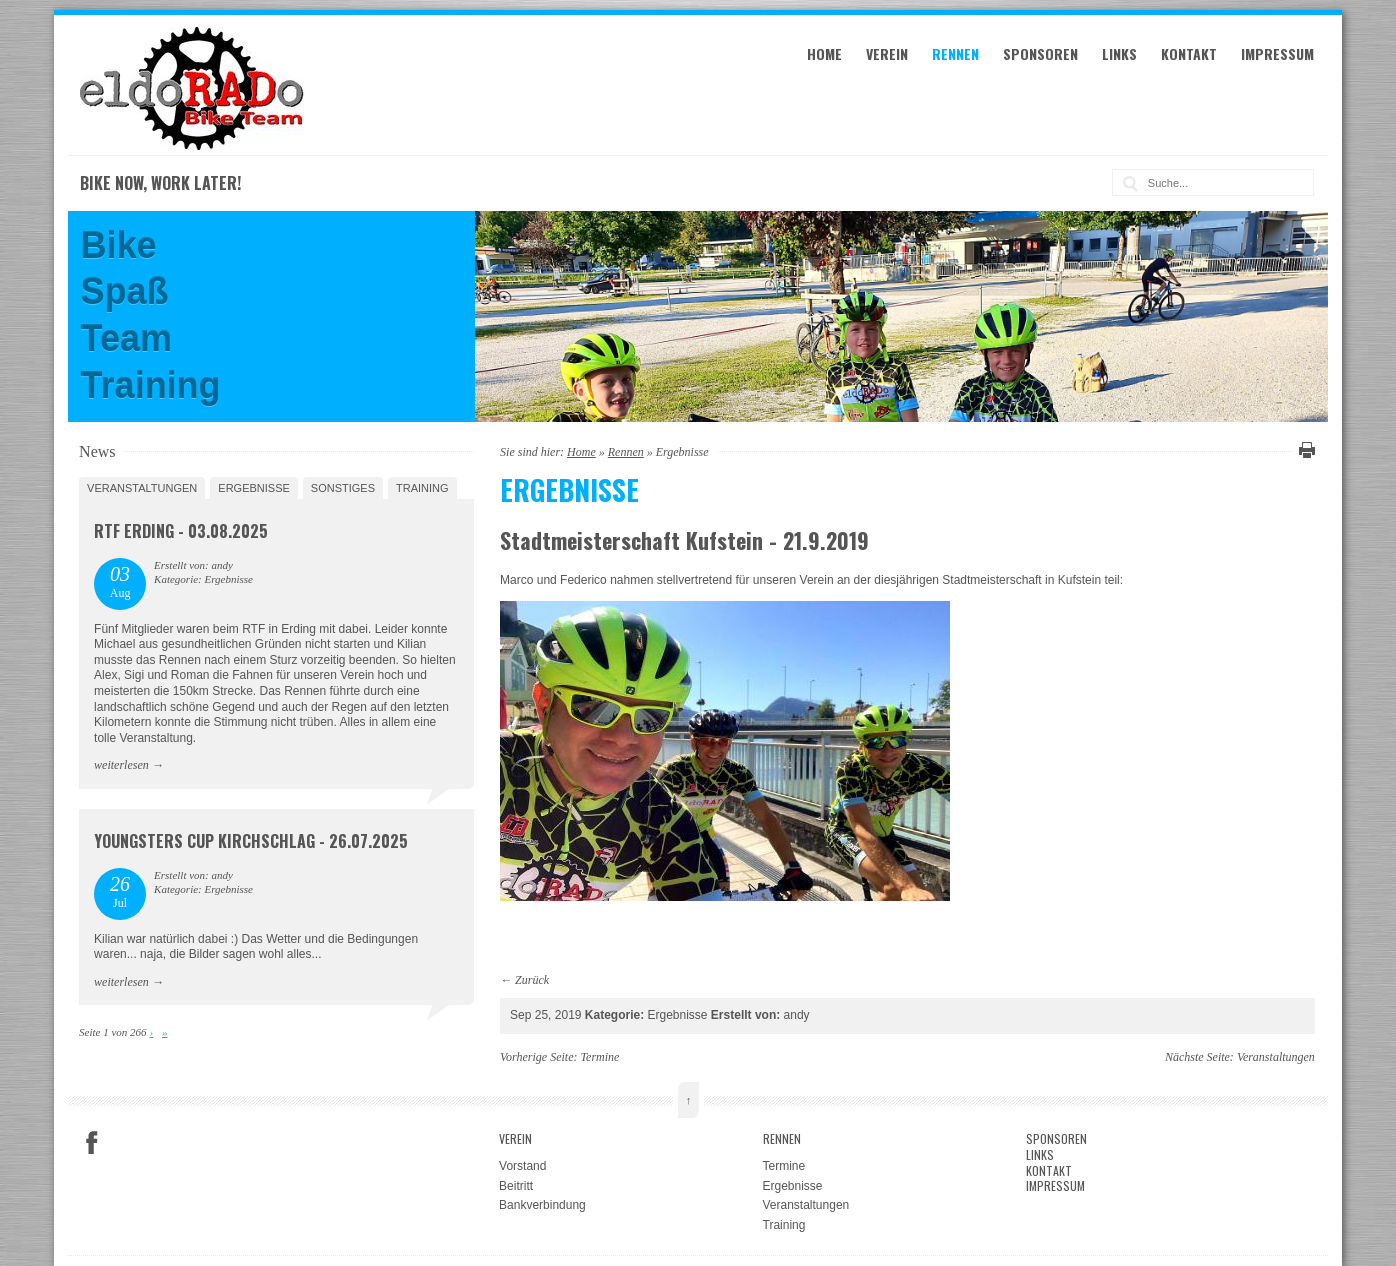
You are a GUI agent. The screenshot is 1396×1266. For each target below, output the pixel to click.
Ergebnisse (254, 488)
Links (1119, 53)
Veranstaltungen (142, 488)
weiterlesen (121, 765)
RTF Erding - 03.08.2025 (181, 531)
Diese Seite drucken (1304, 450)
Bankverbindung (542, 1205)
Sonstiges (343, 488)
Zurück (532, 980)
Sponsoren (1040, 53)
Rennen (955, 53)
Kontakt (1189, 53)
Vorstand (522, 1166)
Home (824, 53)
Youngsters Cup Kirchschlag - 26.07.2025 (251, 841)
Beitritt (516, 1186)
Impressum (1277, 53)
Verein (887, 53)
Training (422, 488)
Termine (600, 1057)
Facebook (92, 1143)
